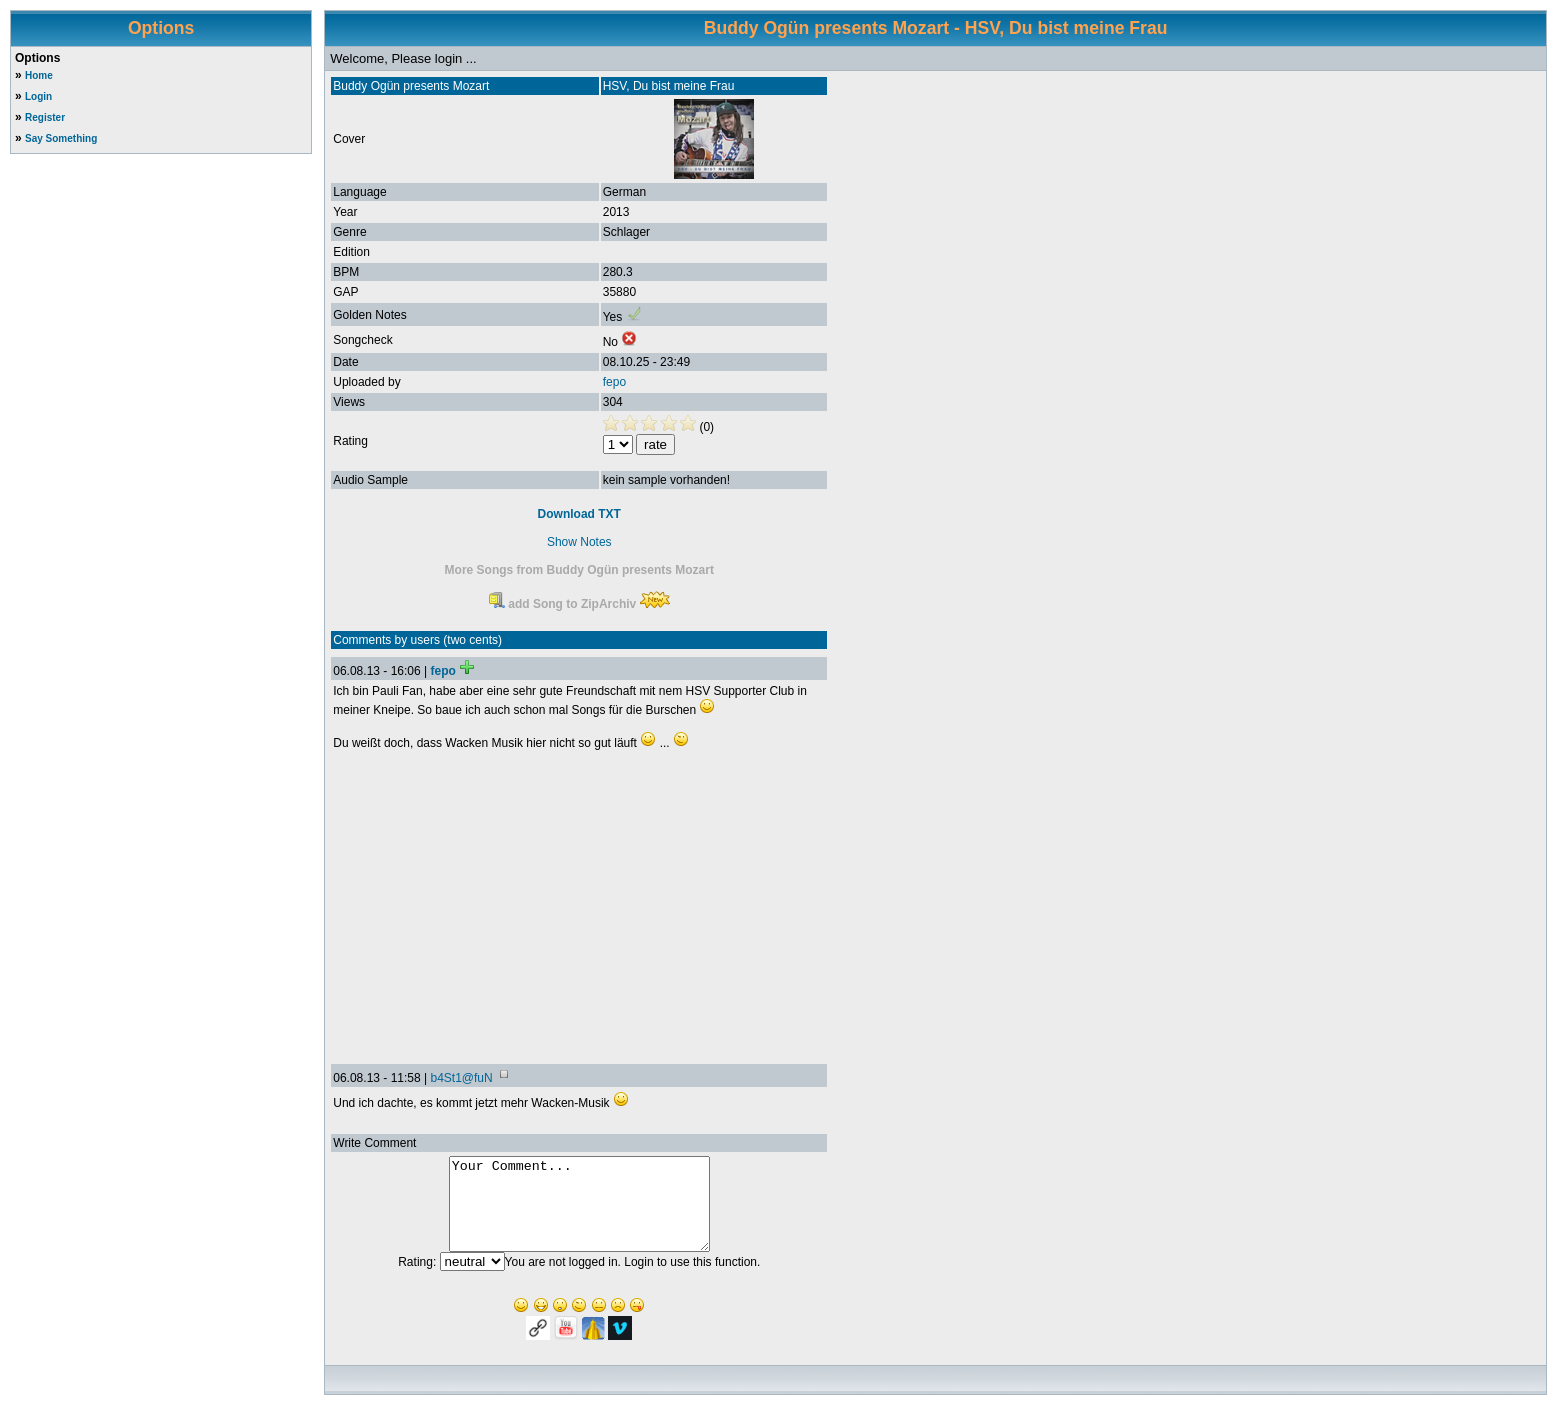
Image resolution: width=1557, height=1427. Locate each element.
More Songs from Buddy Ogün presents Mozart (579, 570)
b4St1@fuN (461, 1078)
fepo (614, 382)
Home (39, 75)
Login (38, 96)
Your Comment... (579, 1213)
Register (45, 117)
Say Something (61, 138)
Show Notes (579, 542)
